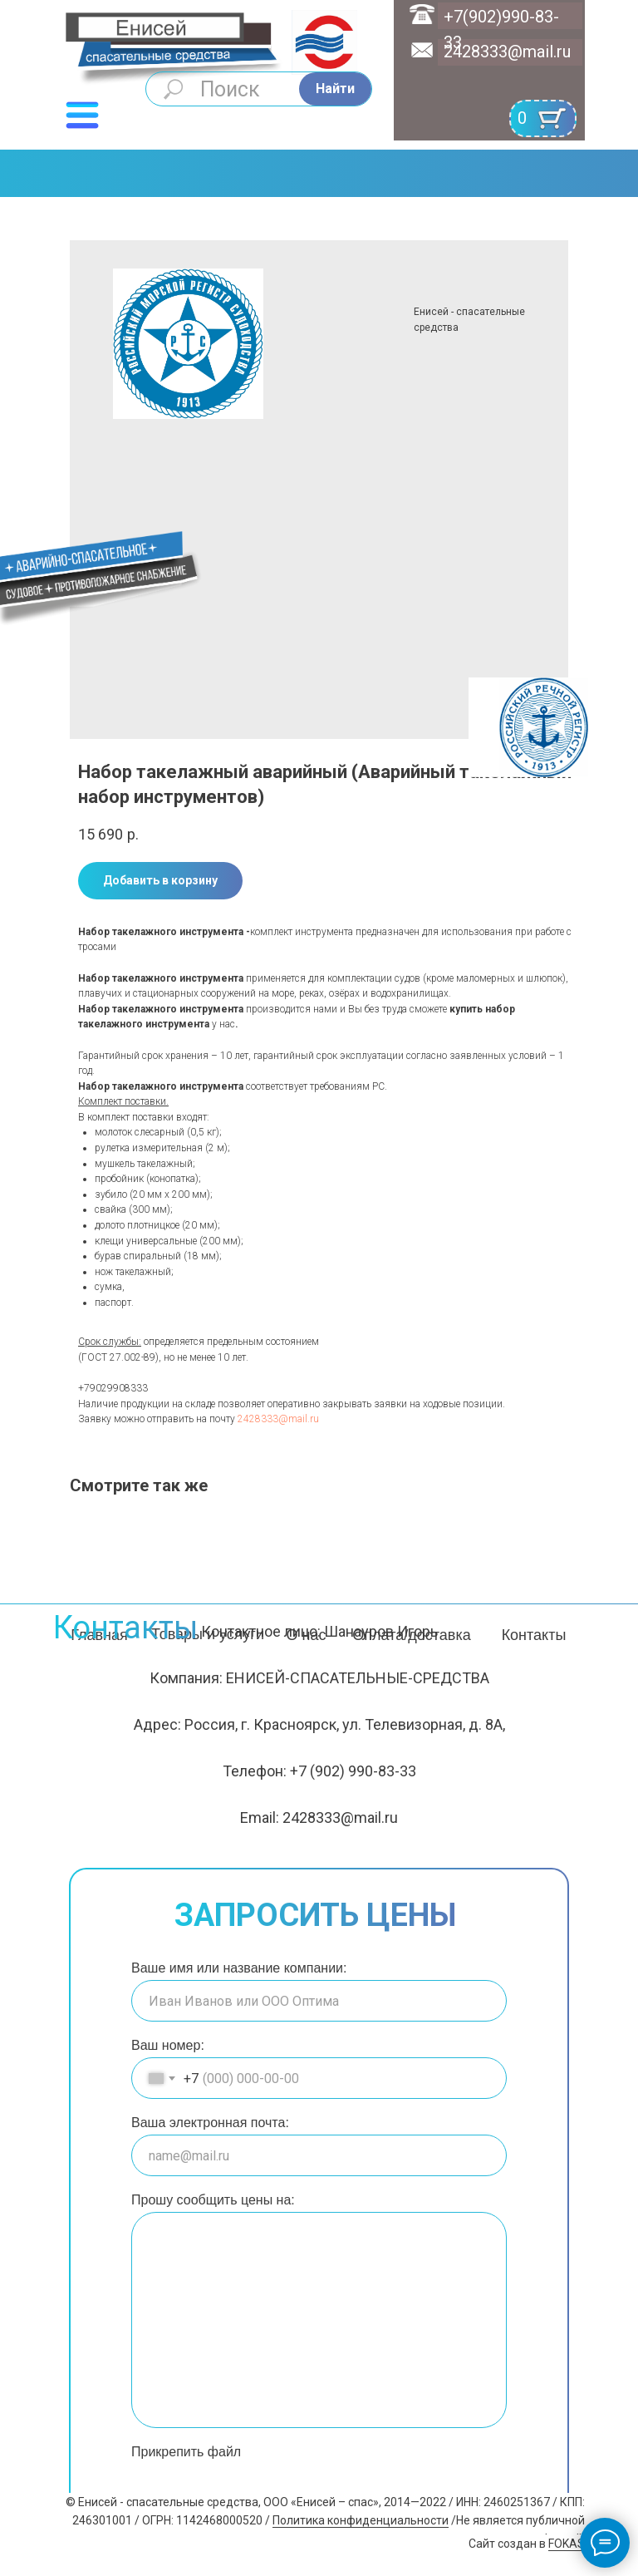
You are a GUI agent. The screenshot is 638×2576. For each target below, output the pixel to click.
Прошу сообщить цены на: (213, 2200)
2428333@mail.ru (507, 52)
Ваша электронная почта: (210, 2122)
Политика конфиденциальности (360, 2520)
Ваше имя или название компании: (238, 1968)
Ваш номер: (167, 2045)
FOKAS (566, 2543)
